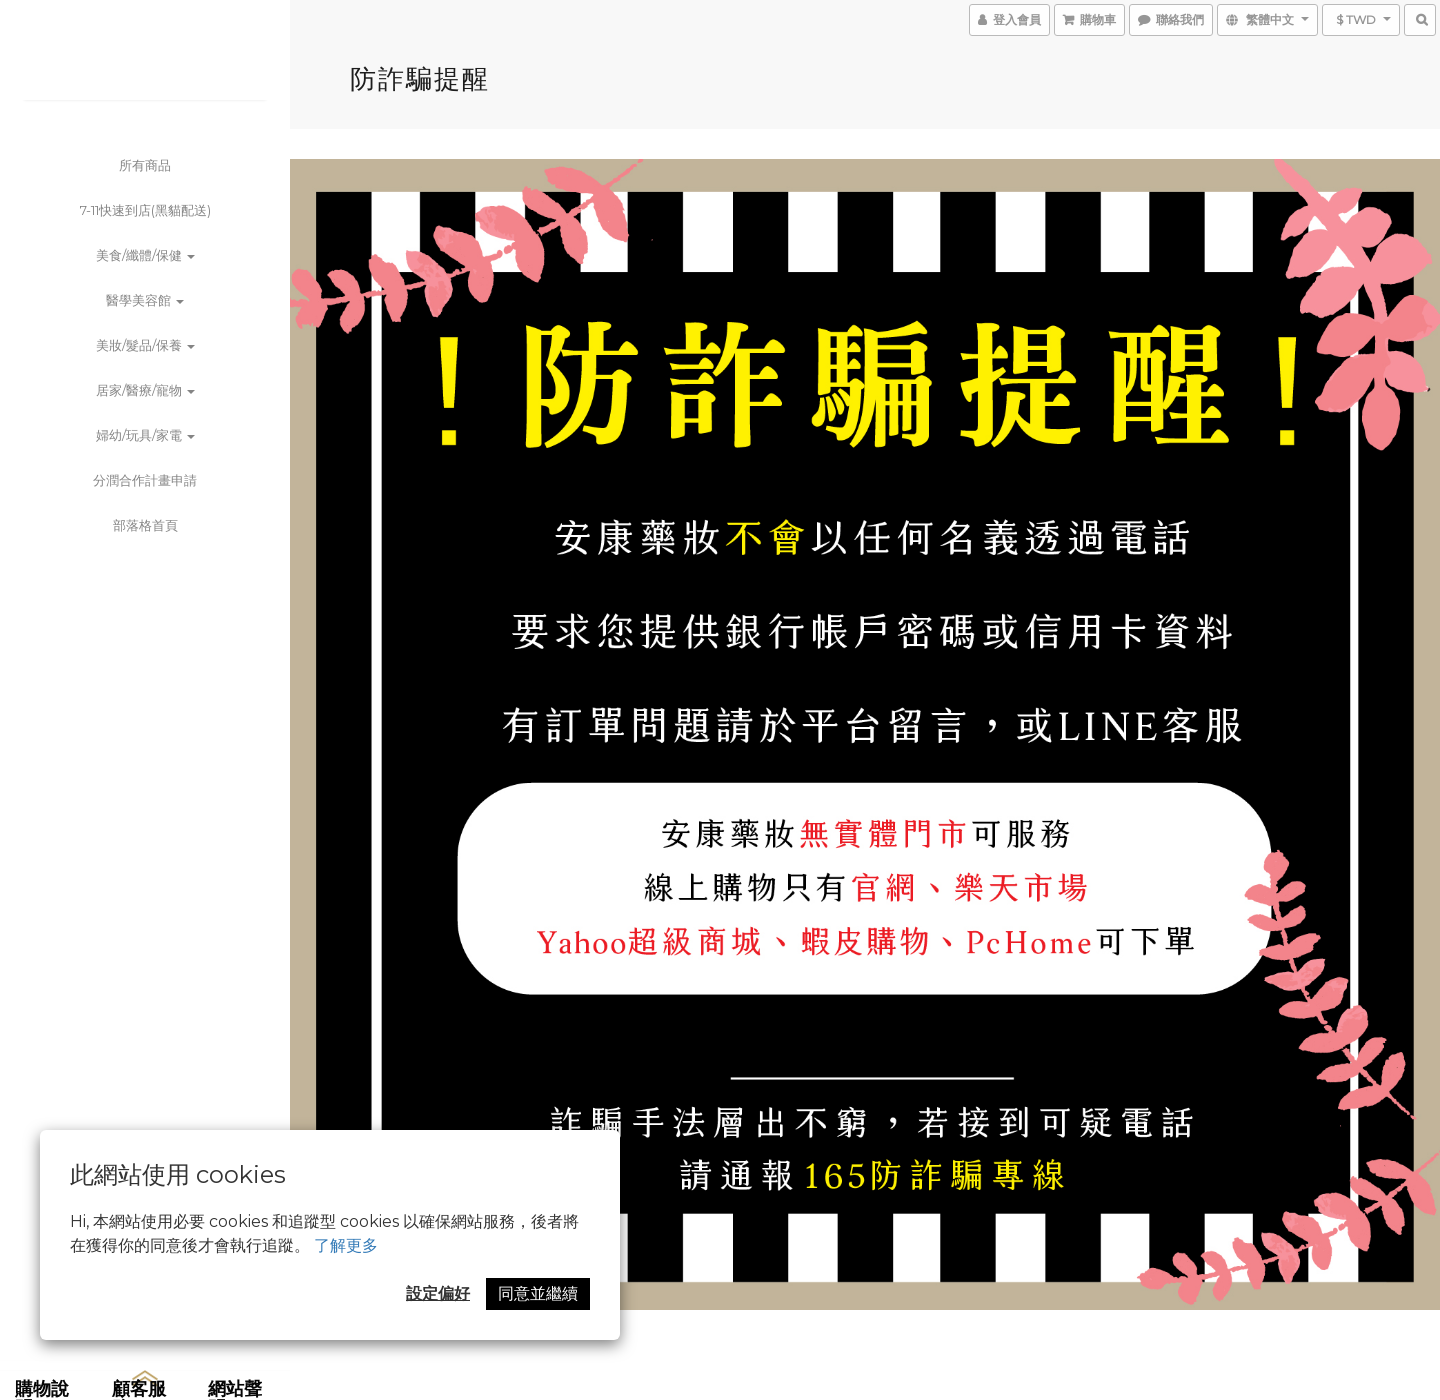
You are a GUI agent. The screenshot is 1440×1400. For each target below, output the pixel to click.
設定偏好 (438, 1293)
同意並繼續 (538, 1293)
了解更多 (346, 1245)
